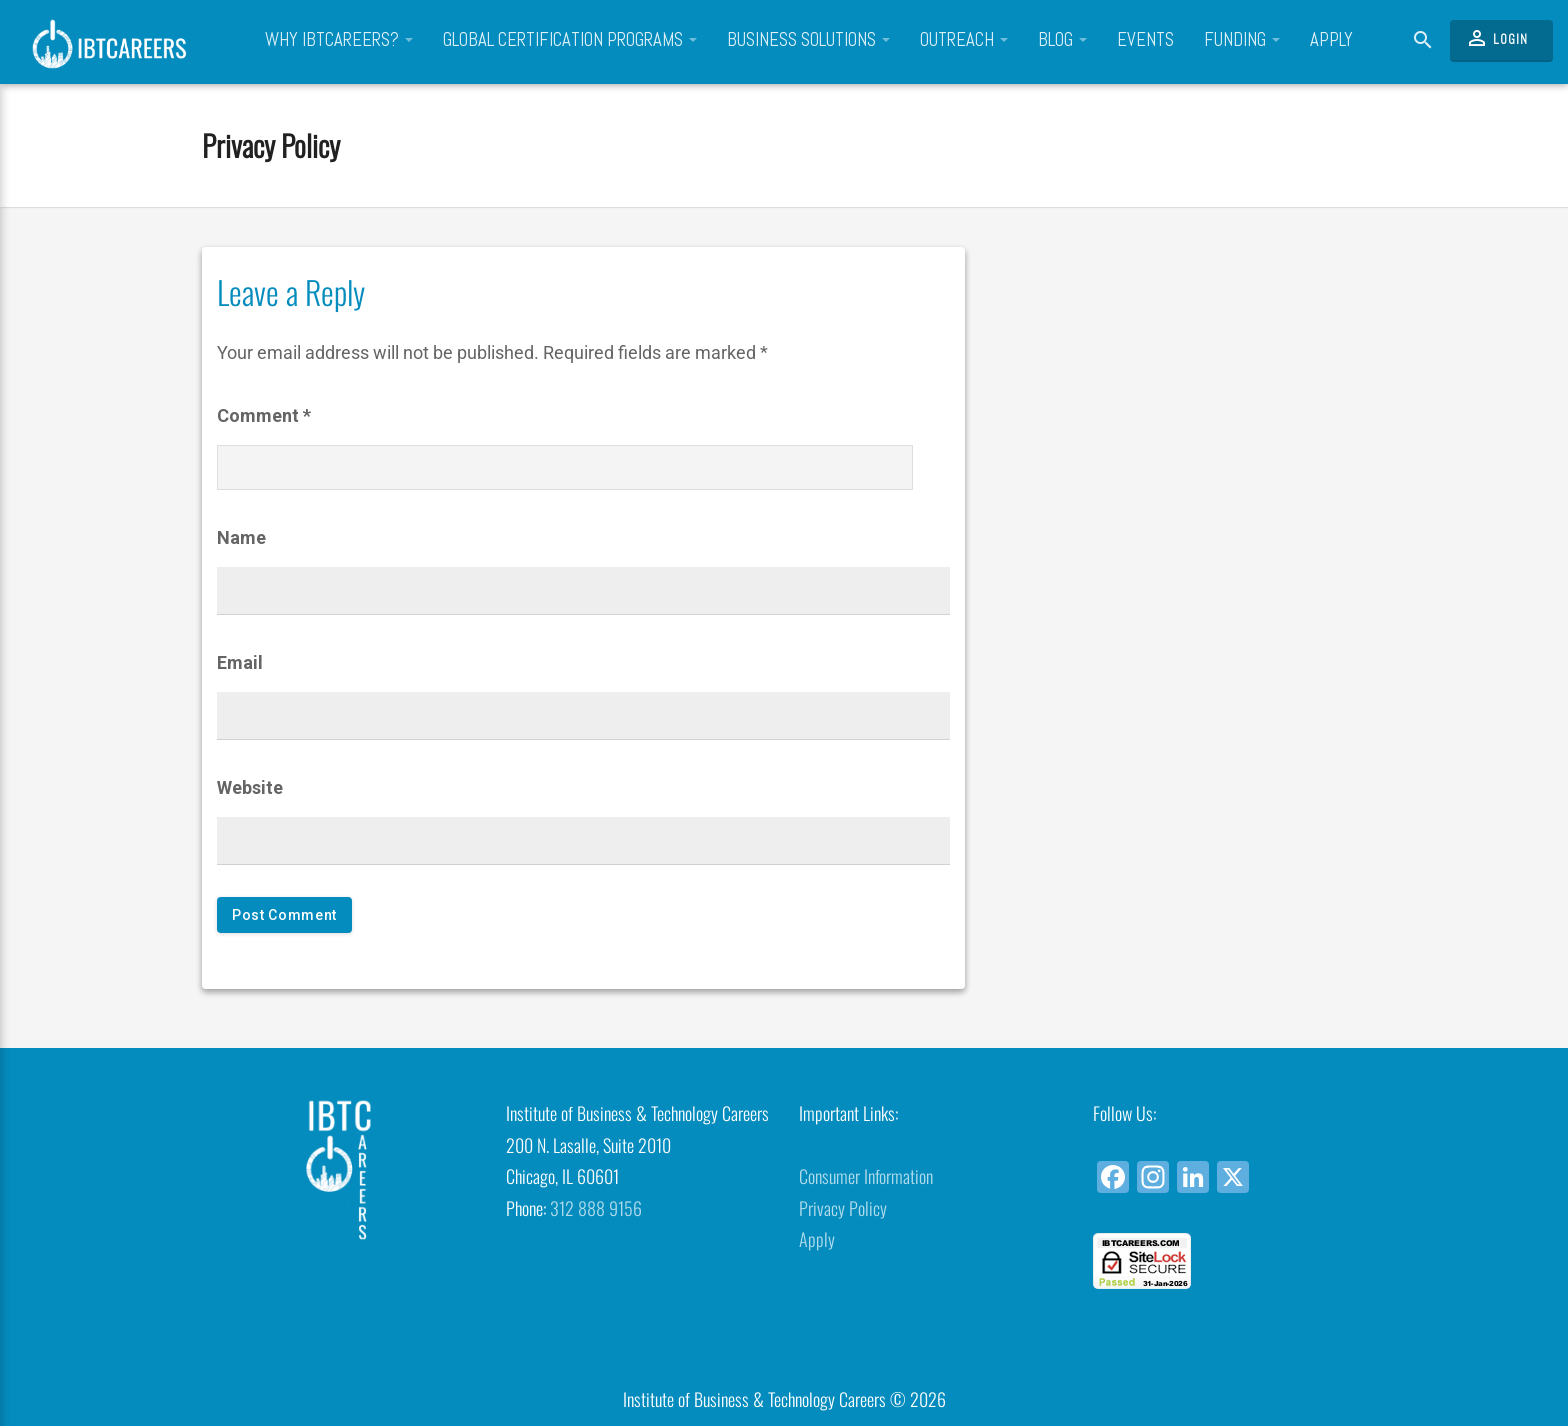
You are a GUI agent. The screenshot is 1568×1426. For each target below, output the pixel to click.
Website (250, 787)
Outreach (964, 40)
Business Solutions (808, 40)
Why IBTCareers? (339, 40)
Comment (264, 415)
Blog (1062, 40)
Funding (1242, 40)
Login (1496, 38)
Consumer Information (866, 1176)
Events (1145, 40)
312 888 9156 (596, 1208)
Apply (1331, 40)
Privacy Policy (271, 144)
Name (241, 537)
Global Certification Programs (570, 40)
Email (240, 662)
